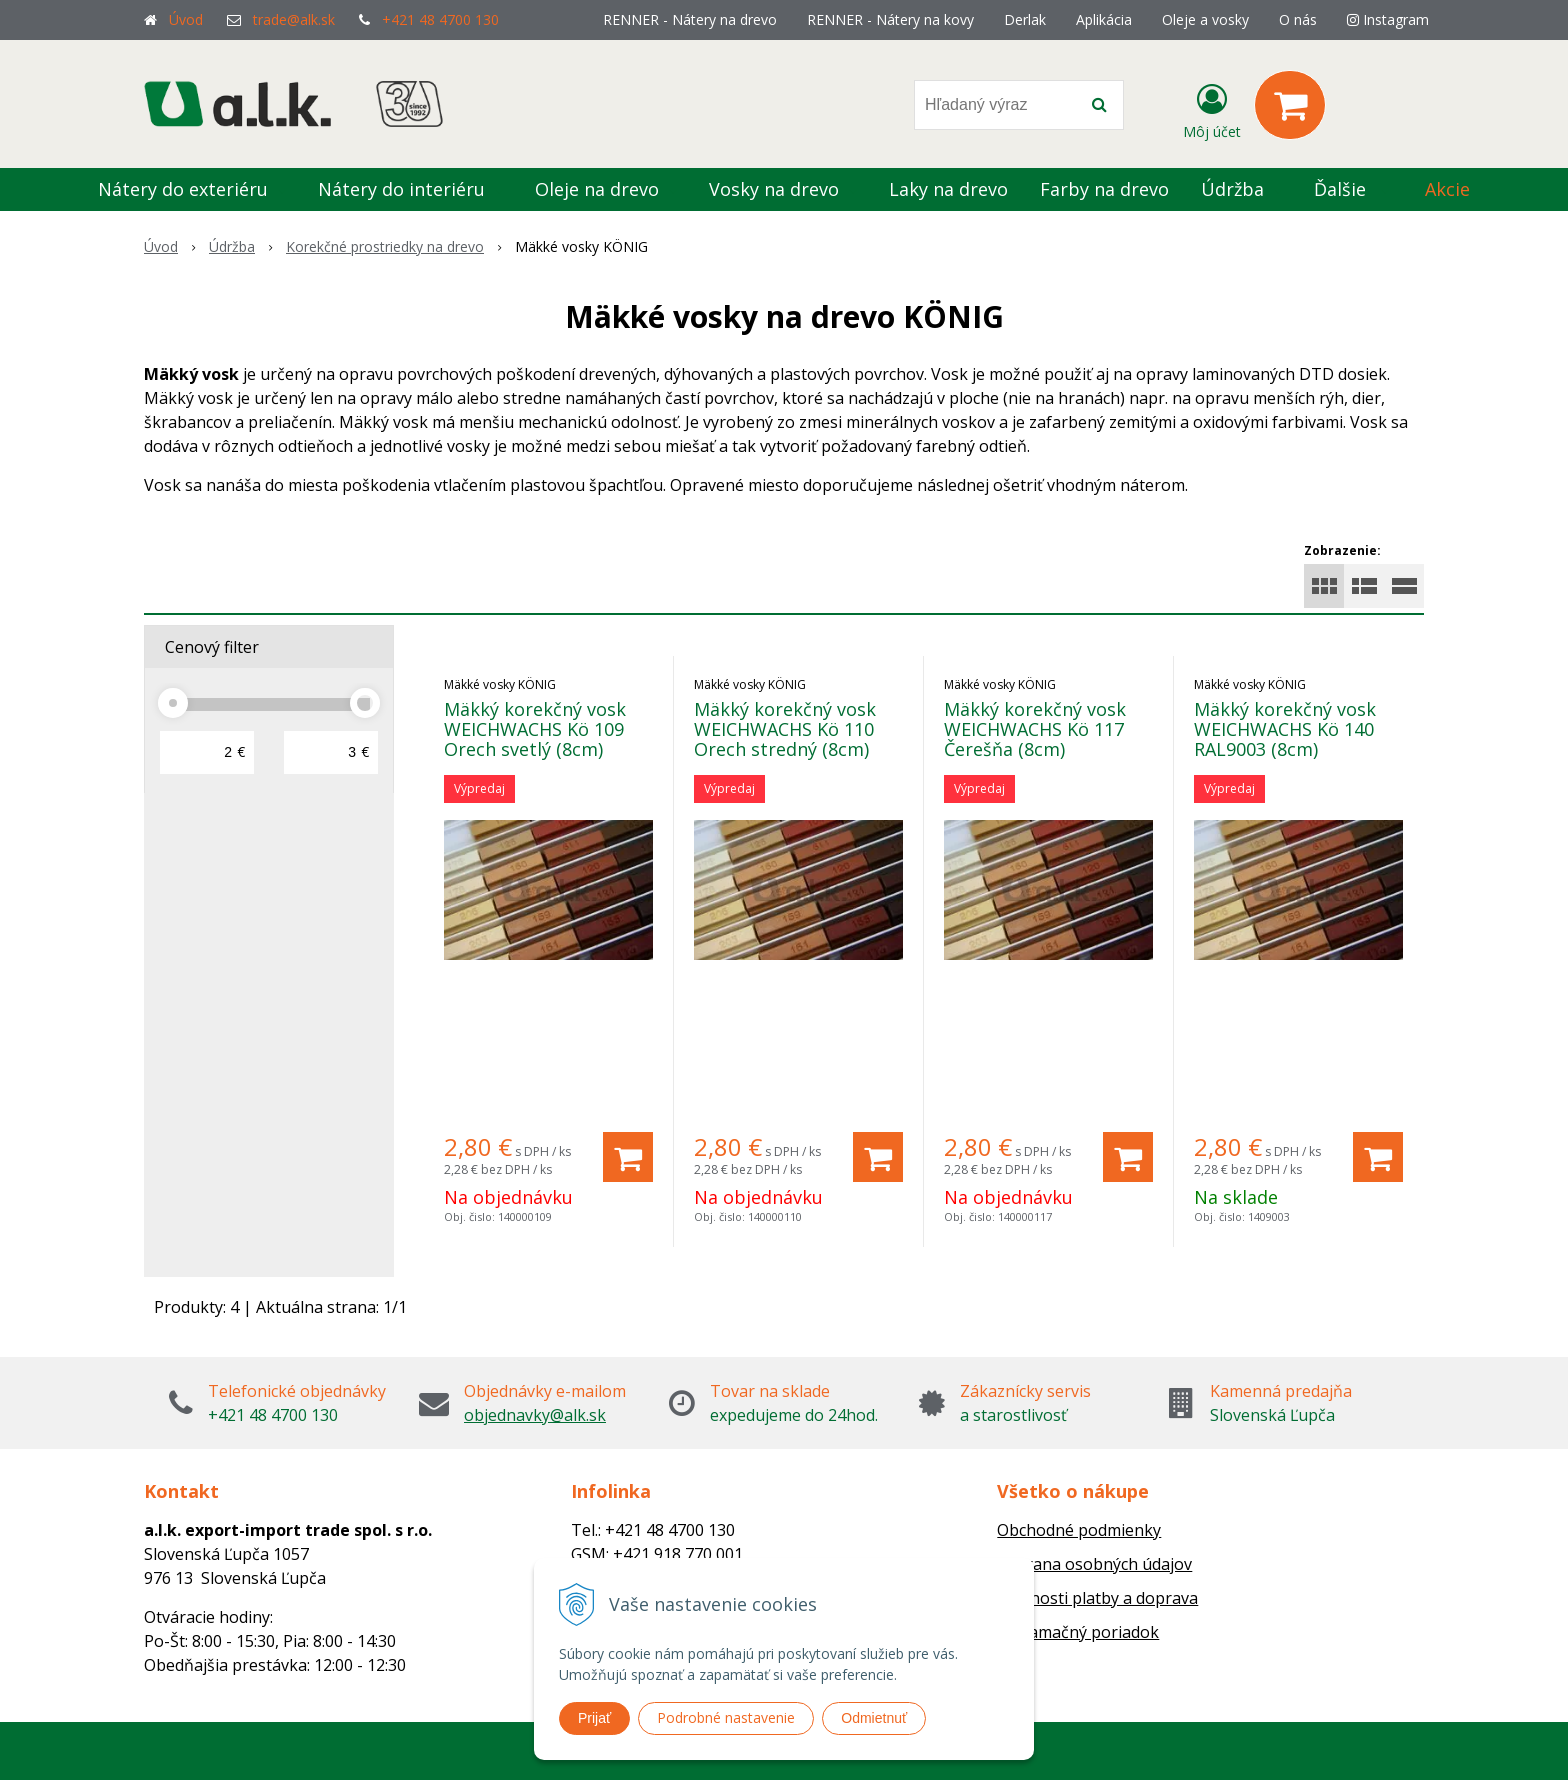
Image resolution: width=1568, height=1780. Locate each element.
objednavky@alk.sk (535, 1415)
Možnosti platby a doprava (1097, 1598)
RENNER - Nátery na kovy (890, 19)
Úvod (186, 19)
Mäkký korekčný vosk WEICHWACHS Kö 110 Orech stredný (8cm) (785, 729)
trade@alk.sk (294, 19)
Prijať (594, 1718)
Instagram (1388, 19)
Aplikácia (1104, 19)
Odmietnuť (874, 1718)
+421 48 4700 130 (440, 19)
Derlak (1025, 19)
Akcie (1447, 189)
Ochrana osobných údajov (1094, 1564)
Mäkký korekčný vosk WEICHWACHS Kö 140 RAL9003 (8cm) (1285, 729)
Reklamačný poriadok (1078, 1632)
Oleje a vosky (1205, 19)
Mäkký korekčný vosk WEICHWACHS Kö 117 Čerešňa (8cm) (1035, 729)
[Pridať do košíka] (628, 1157)
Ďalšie (1351, 189)
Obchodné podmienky (1079, 1530)
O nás (1298, 19)
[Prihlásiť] (1212, 109)
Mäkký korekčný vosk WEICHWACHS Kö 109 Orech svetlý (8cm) (535, 729)
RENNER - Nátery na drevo (690, 19)
